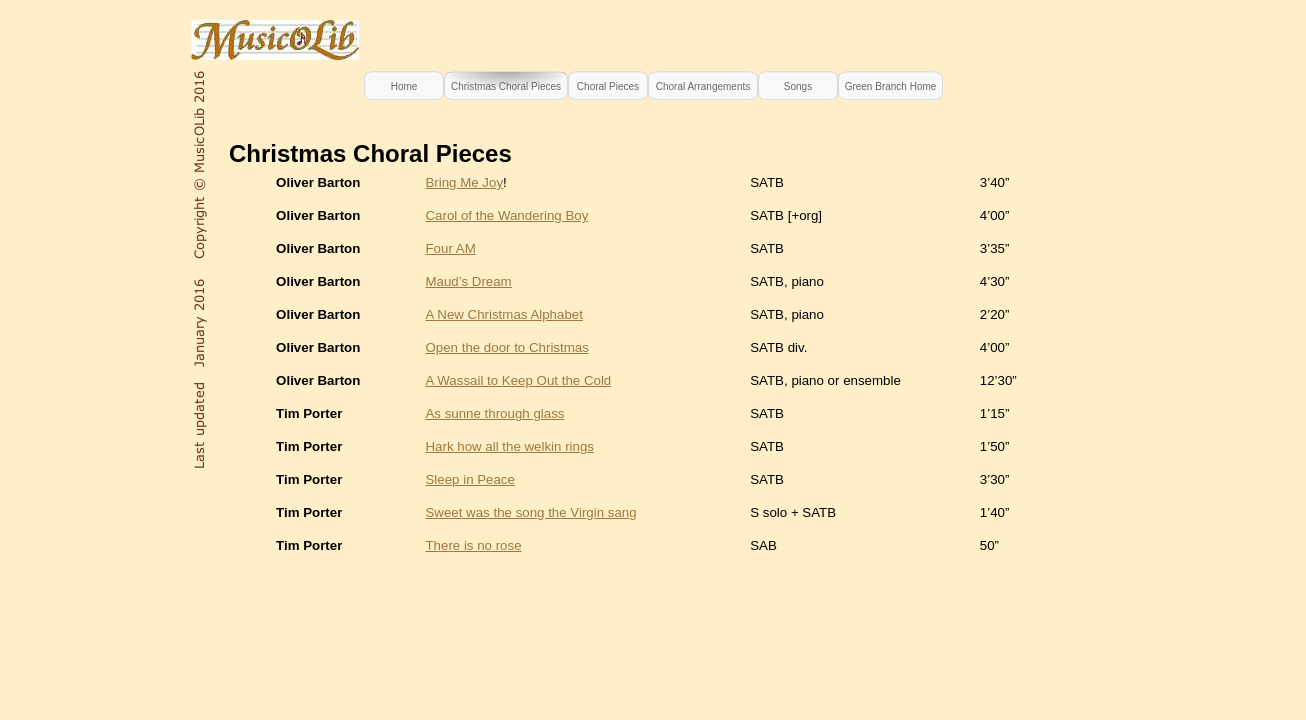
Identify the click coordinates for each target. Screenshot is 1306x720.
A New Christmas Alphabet (503, 314)
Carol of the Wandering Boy (506, 215)
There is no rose (473, 545)
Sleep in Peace (469, 479)
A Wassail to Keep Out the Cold (518, 380)
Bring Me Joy (464, 182)
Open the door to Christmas (506, 347)
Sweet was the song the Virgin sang (530, 512)
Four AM (450, 248)
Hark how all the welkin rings (509, 446)
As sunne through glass (494, 413)
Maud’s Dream (468, 281)
